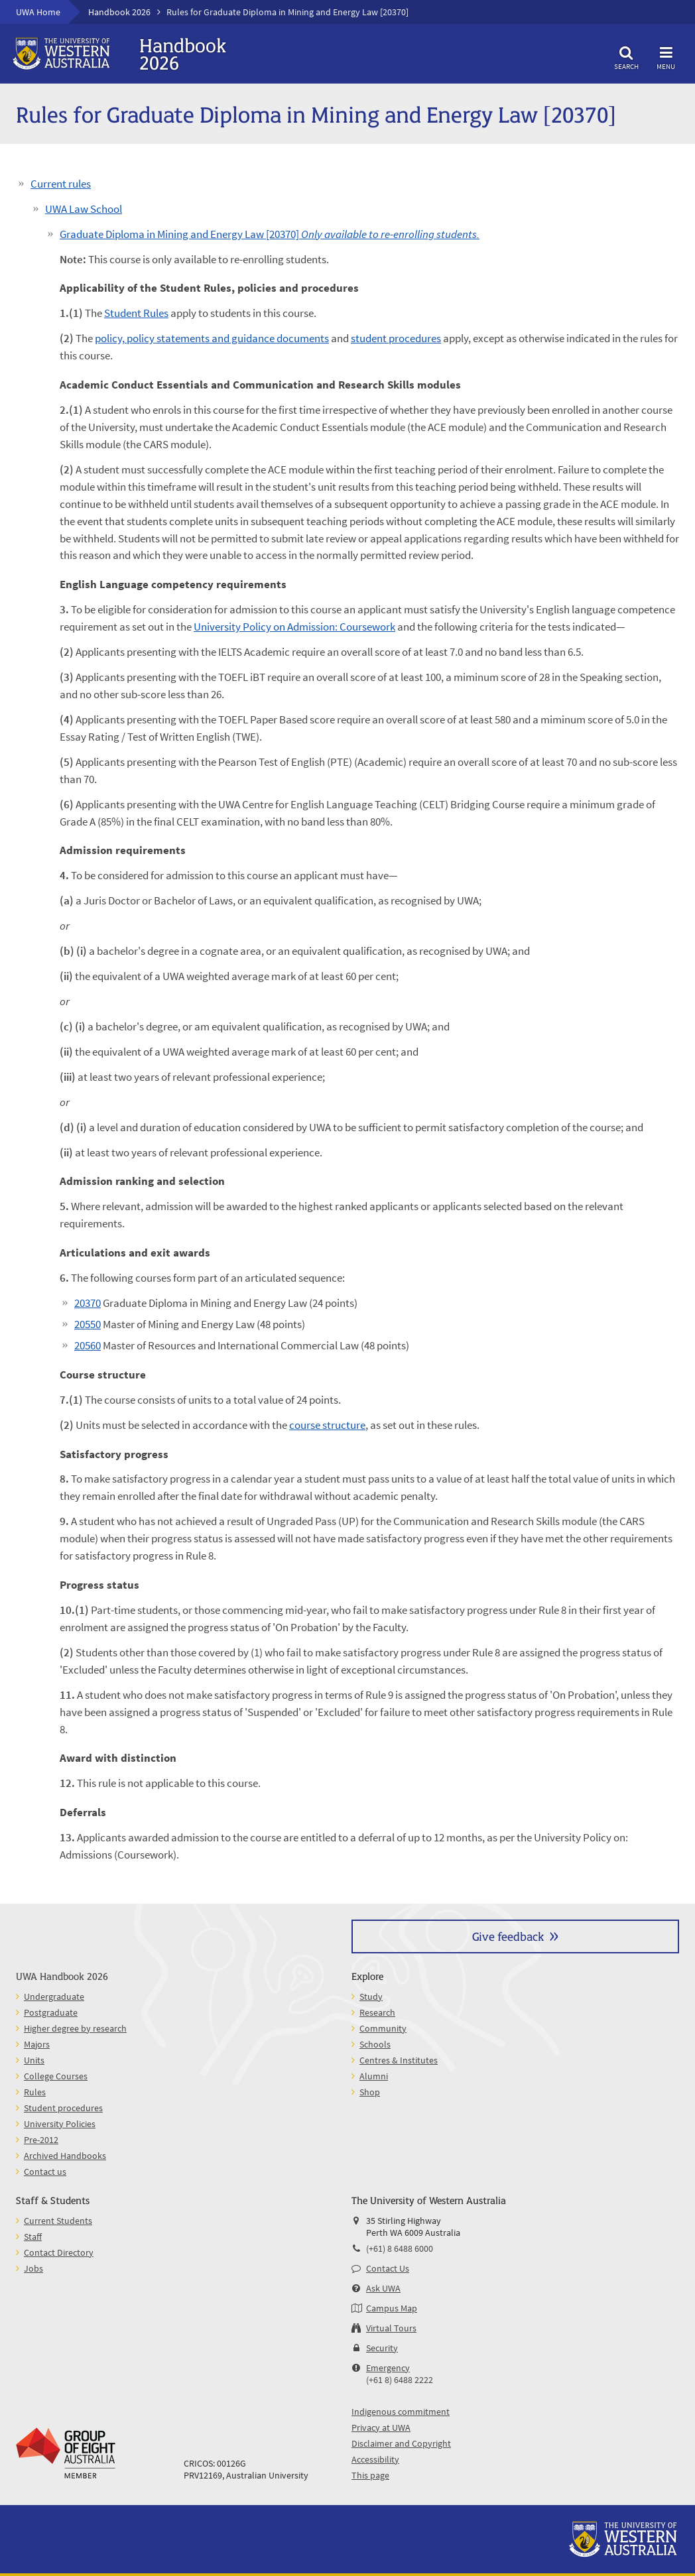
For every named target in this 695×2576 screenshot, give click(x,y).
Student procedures (63, 2108)
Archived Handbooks (65, 2156)
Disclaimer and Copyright (401, 2443)
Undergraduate (54, 1996)
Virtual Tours (391, 2328)
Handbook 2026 (119, 12)
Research (377, 2012)
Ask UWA (383, 2288)
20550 (87, 1324)
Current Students (58, 2221)
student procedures (396, 338)
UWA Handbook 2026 (62, 1975)
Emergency (388, 2368)
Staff (33, 2236)
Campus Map (391, 2308)
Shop (369, 2092)
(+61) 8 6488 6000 (399, 2248)
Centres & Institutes (398, 2060)
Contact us (45, 2171)
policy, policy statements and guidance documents (212, 338)
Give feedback (508, 1935)
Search (626, 56)
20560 (87, 1345)
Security (382, 2348)
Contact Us (387, 2268)
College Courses (56, 2076)
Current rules (61, 183)
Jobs (33, 2268)
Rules (35, 2092)
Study (371, 1996)
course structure (327, 1425)
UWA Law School (83, 209)
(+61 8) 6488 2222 (399, 2380)
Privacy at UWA (381, 2427)
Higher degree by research (75, 2028)
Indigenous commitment (400, 2412)
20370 (87, 1303)
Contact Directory (59, 2252)
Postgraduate (51, 2012)
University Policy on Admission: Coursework (294, 626)
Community (383, 2028)
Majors (37, 2044)
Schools (375, 2044)
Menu (666, 56)
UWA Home (38, 12)
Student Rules (136, 313)
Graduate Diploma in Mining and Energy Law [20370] (269, 234)
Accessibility (375, 2459)
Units (34, 2060)
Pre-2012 (41, 2140)
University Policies (59, 2124)
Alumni (373, 2076)
